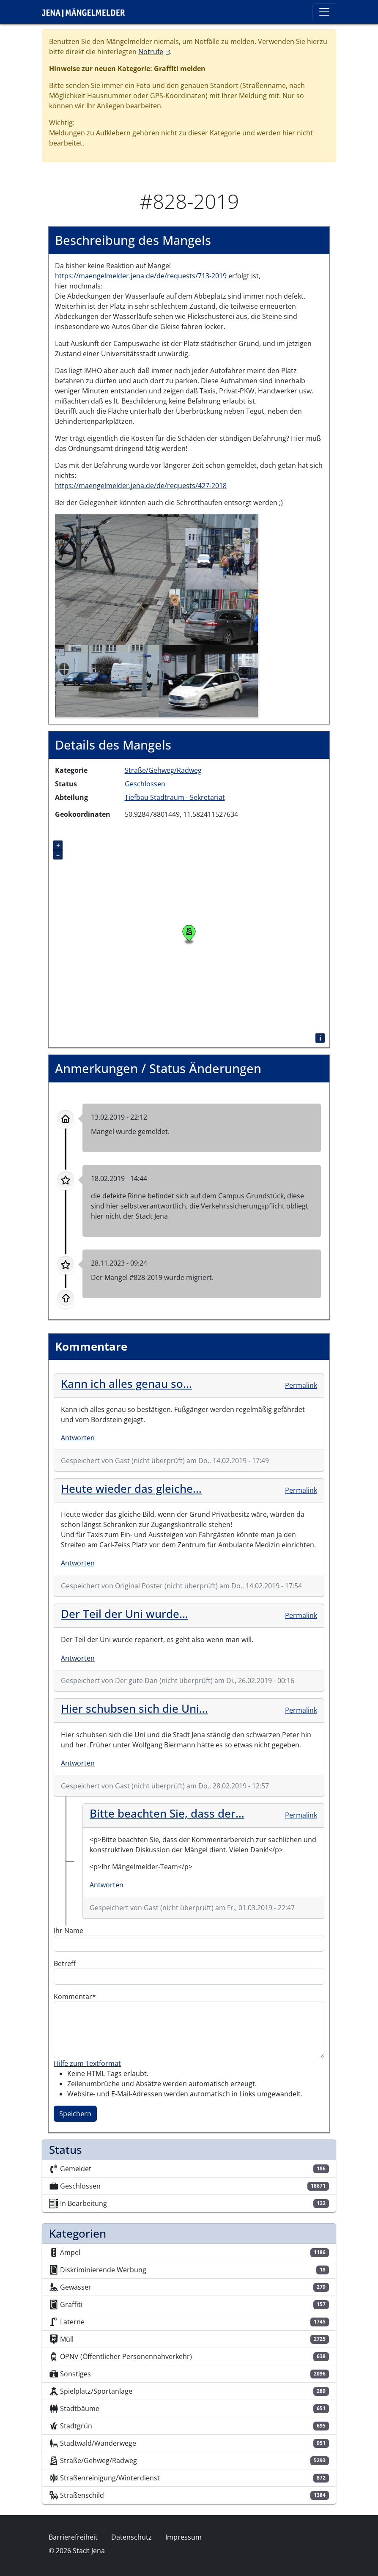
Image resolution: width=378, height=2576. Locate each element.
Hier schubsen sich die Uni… (134, 1708)
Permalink (301, 1385)
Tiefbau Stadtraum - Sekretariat (175, 797)
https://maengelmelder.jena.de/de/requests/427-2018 (141, 485)
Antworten (78, 1437)
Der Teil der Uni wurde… (124, 1613)
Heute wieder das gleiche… (131, 1488)
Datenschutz (131, 2537)
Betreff (65, 1963)
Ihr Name (68, 1930)
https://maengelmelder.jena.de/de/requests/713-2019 (141, 275)
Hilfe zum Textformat (87, 2063)
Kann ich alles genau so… (126, 1383)
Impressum (183, 2537)
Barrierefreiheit (73, 2537)
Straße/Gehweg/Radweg (163, 770)
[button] (156, 615)
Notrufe (154, 51)
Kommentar (73, 1996)
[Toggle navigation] (324, 11)
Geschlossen (145, 783)
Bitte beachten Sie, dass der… (167, 1813)
